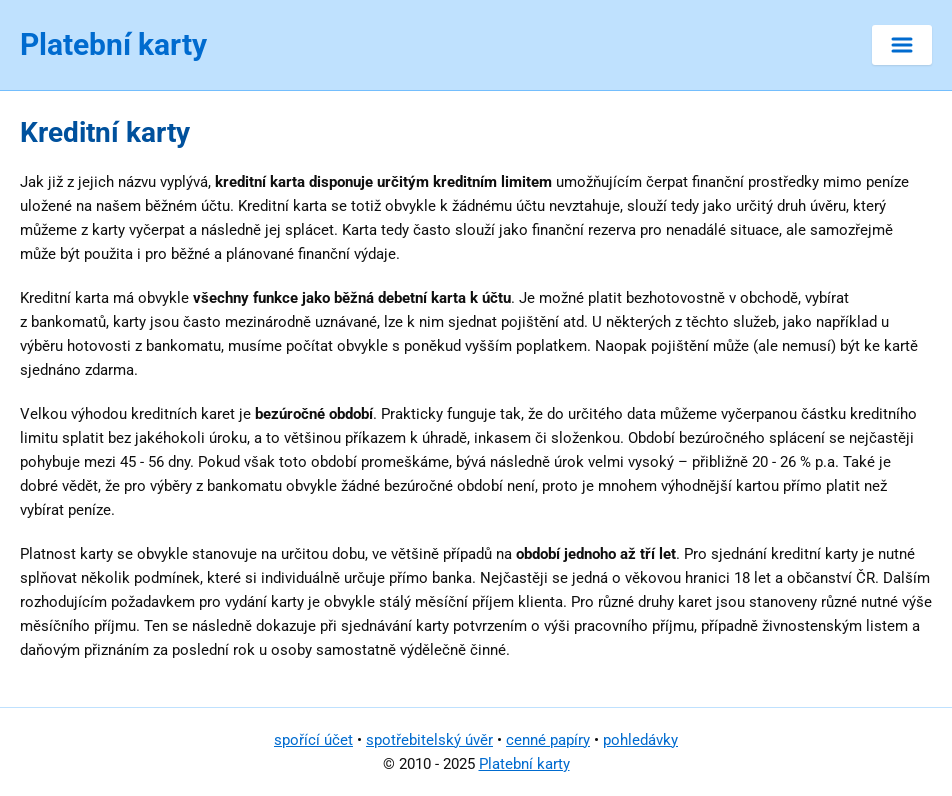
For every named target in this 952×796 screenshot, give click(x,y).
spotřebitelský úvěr (429, 740)
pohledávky (640, 740)
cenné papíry (548, 740)
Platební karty (524, 764)
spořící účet (313, 740)
